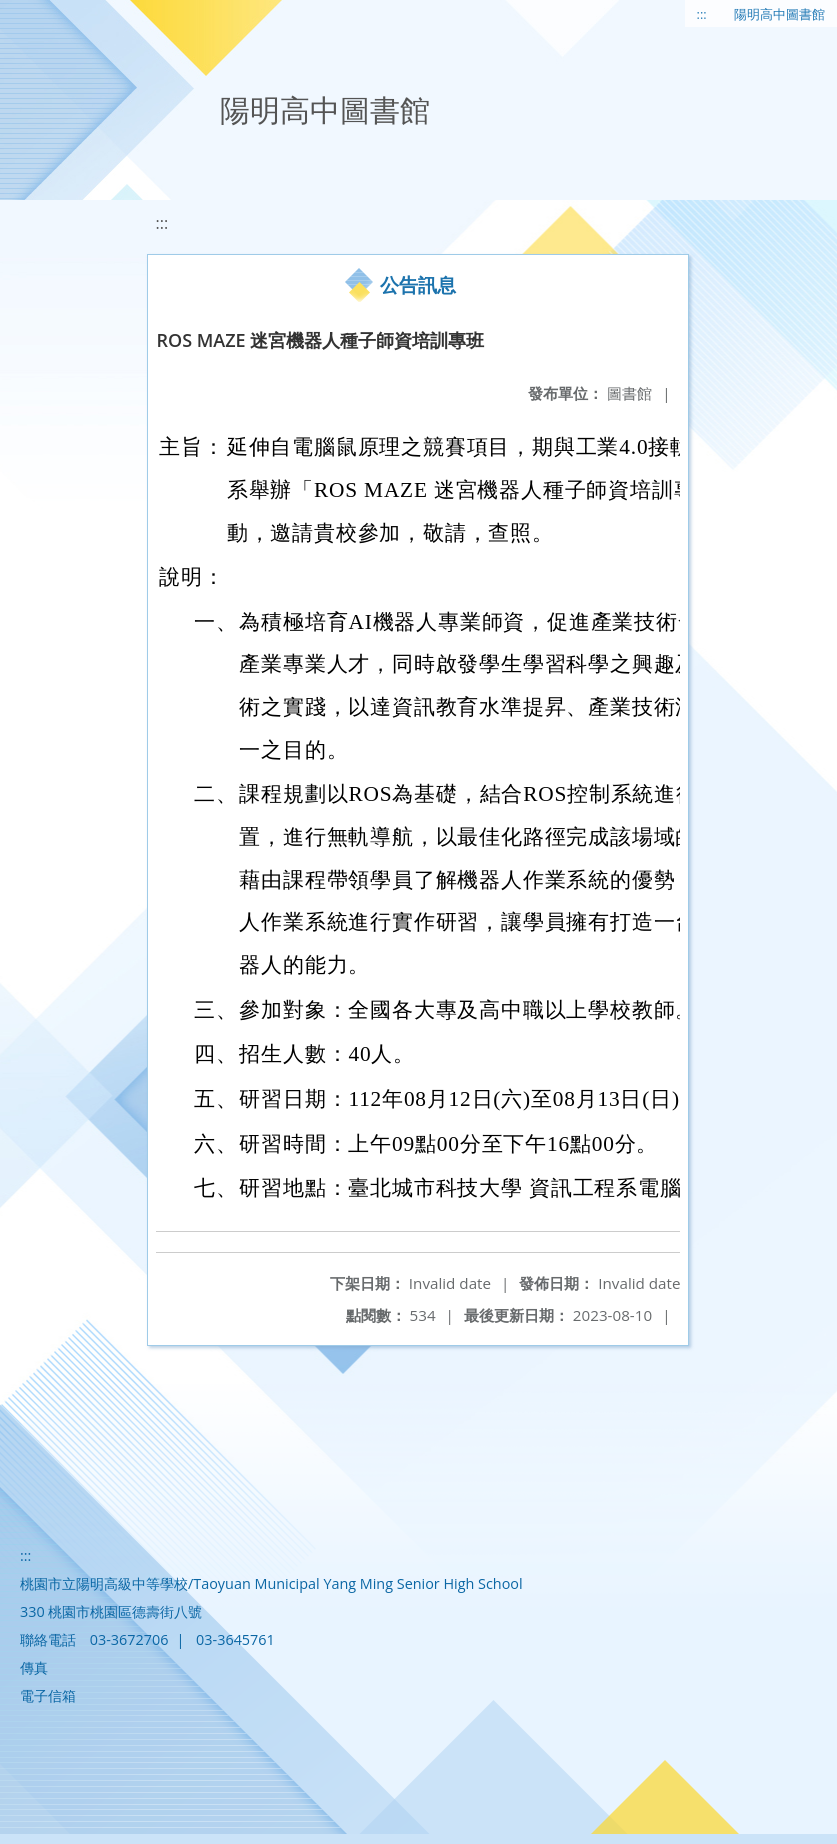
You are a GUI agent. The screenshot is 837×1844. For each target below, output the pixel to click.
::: (702, 14)
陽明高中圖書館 (779, 14)
